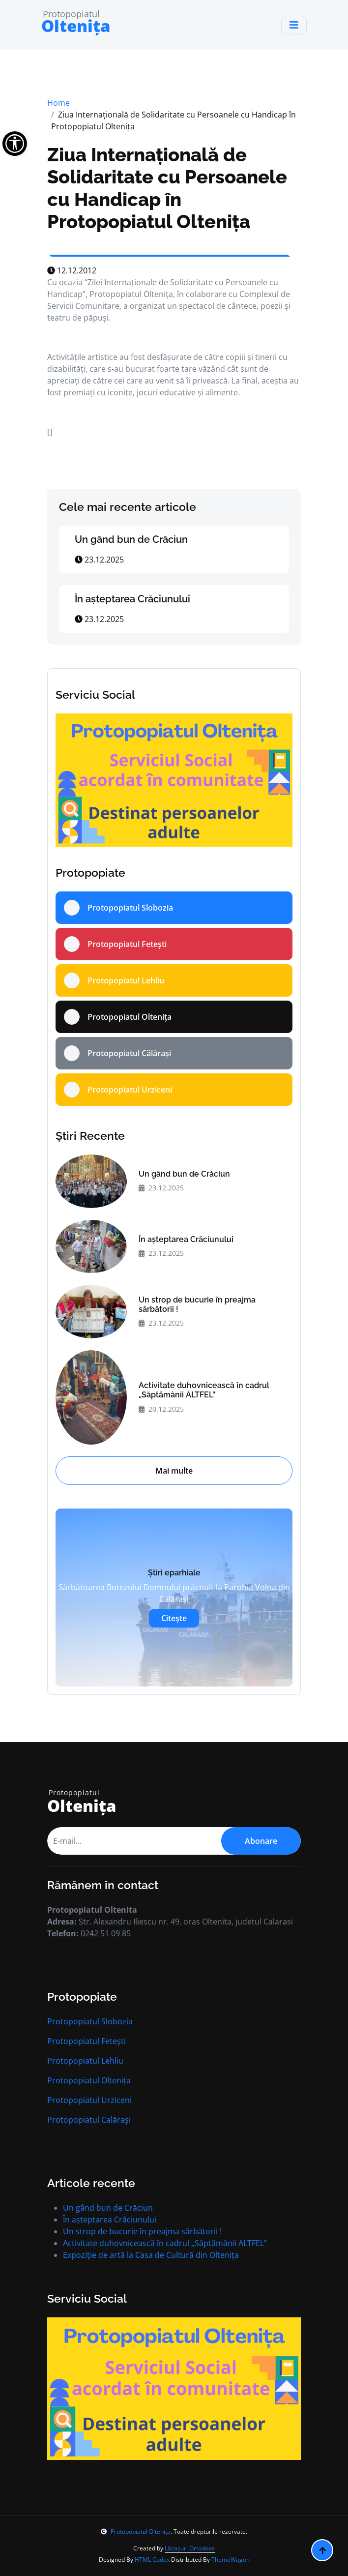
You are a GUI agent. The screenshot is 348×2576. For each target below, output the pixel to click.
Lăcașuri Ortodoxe (190, 2548)
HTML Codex (152, 2559)
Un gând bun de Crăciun (131, 539)
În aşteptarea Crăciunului (132, 599)
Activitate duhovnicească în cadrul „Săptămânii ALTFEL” (204, 1390)
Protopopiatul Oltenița (89, 2080)
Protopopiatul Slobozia (90, 2021)
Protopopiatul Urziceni (89, 2100)
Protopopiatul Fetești (86, 2041)
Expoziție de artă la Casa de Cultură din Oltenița (151, 2255)
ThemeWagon (230, 2559)
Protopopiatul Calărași (89, 2119)
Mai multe (174, 1470)
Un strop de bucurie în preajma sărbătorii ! (197, 1304)
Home (58, 102)
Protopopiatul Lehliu (85, 2060)
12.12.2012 (71, 270)
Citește (174, 1618)
